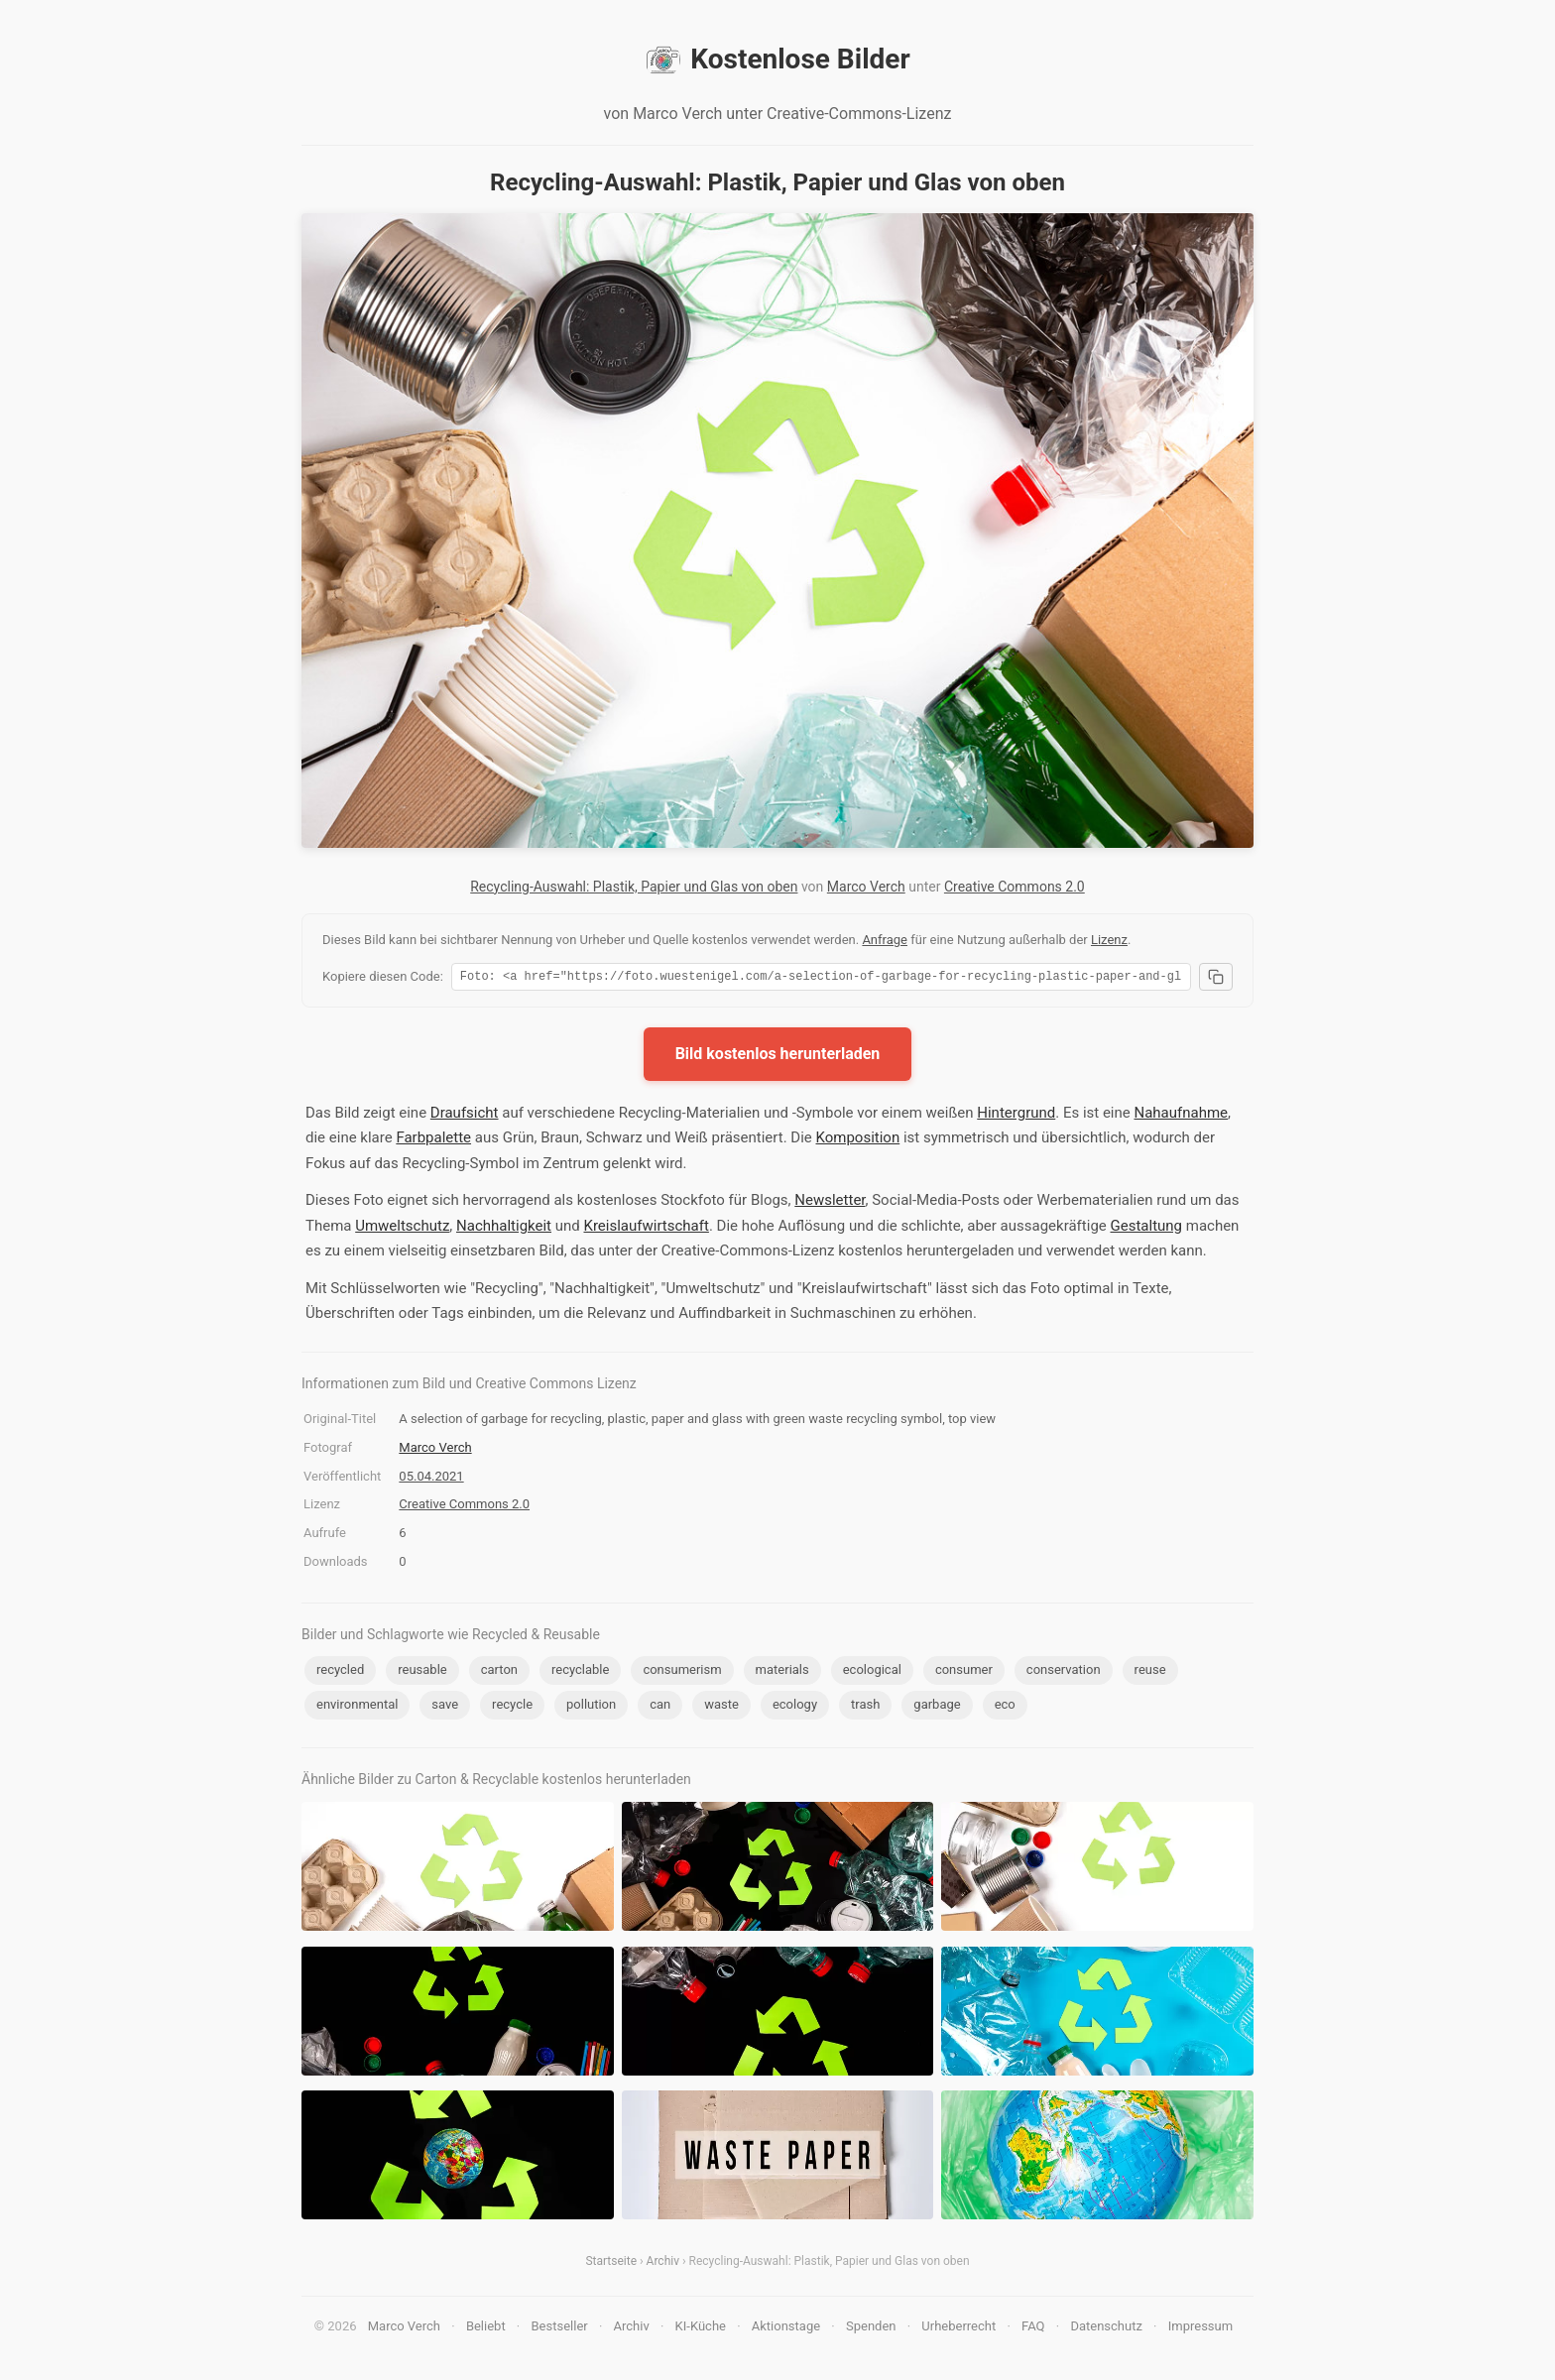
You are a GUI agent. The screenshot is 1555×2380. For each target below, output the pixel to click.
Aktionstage (786, 2328)
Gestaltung (1147, 1229)
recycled (340, 1672)
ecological (872, 1672)
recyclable (580, 1672)
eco (1005, 1707)
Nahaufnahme (1181, 1116)
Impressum (1200, 2328)
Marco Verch (866, 886)
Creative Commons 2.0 (1014, 886)
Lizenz (1109, 939)
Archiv (663, 2264)
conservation (1063, 1672)
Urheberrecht (958, 2328)
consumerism (682, 1672)
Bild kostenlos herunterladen (778, 1056)
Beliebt (486, 2328)
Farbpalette (433, 1140)
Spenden (871, 2328)
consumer (964, 1672)
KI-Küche (700, 2328)
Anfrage (884, 939)
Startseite (611, 2264)
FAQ (1032, 2328)
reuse (1150, 1672)
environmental (357, 1707)
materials (782, 1672)
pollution (591, 1707)
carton (499, 1672)
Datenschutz (1105, 2328)
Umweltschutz (402, 1229)
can (660, 1707)
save (444, 1707)
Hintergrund (1016, 1116)
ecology (795, 1707)
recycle (512, 1707)
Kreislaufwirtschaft (645, 1229)
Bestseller (560, 2328)
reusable (422, 1672)
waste (721, 1707)
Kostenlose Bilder (777, 59)
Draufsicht (464, 1116)
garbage (936, 1707)
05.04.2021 (431, 1479)
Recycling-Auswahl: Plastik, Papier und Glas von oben (633, 886)
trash (865, 1707)
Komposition (858, 1140)
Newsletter (829, 1203)
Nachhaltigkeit (503, 1229)
